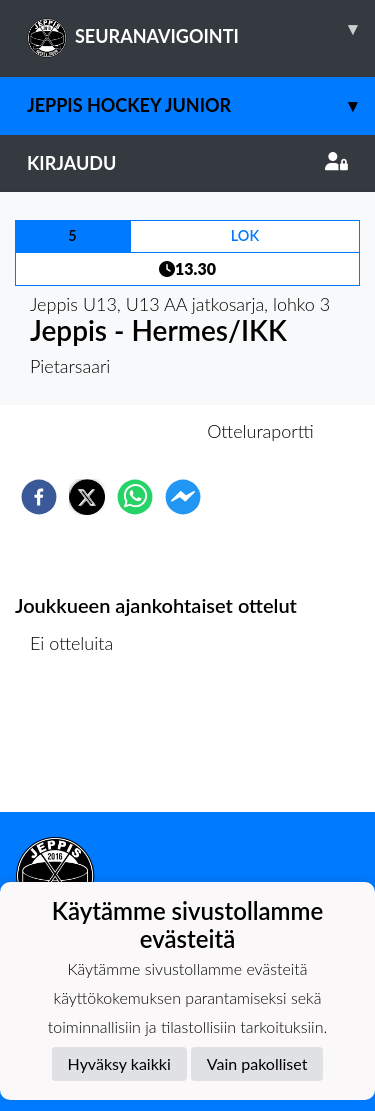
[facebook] (39, 497)
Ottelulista (79, 744)
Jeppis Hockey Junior (201, 105)
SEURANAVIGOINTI (201, 29)
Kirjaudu (187, 163)
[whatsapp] (135, 497)
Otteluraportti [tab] (260, 431)
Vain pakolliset (257, 1063)
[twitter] (87, 497)
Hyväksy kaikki (119, 1063)
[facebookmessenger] (183, 497)
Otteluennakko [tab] (118, 431)
